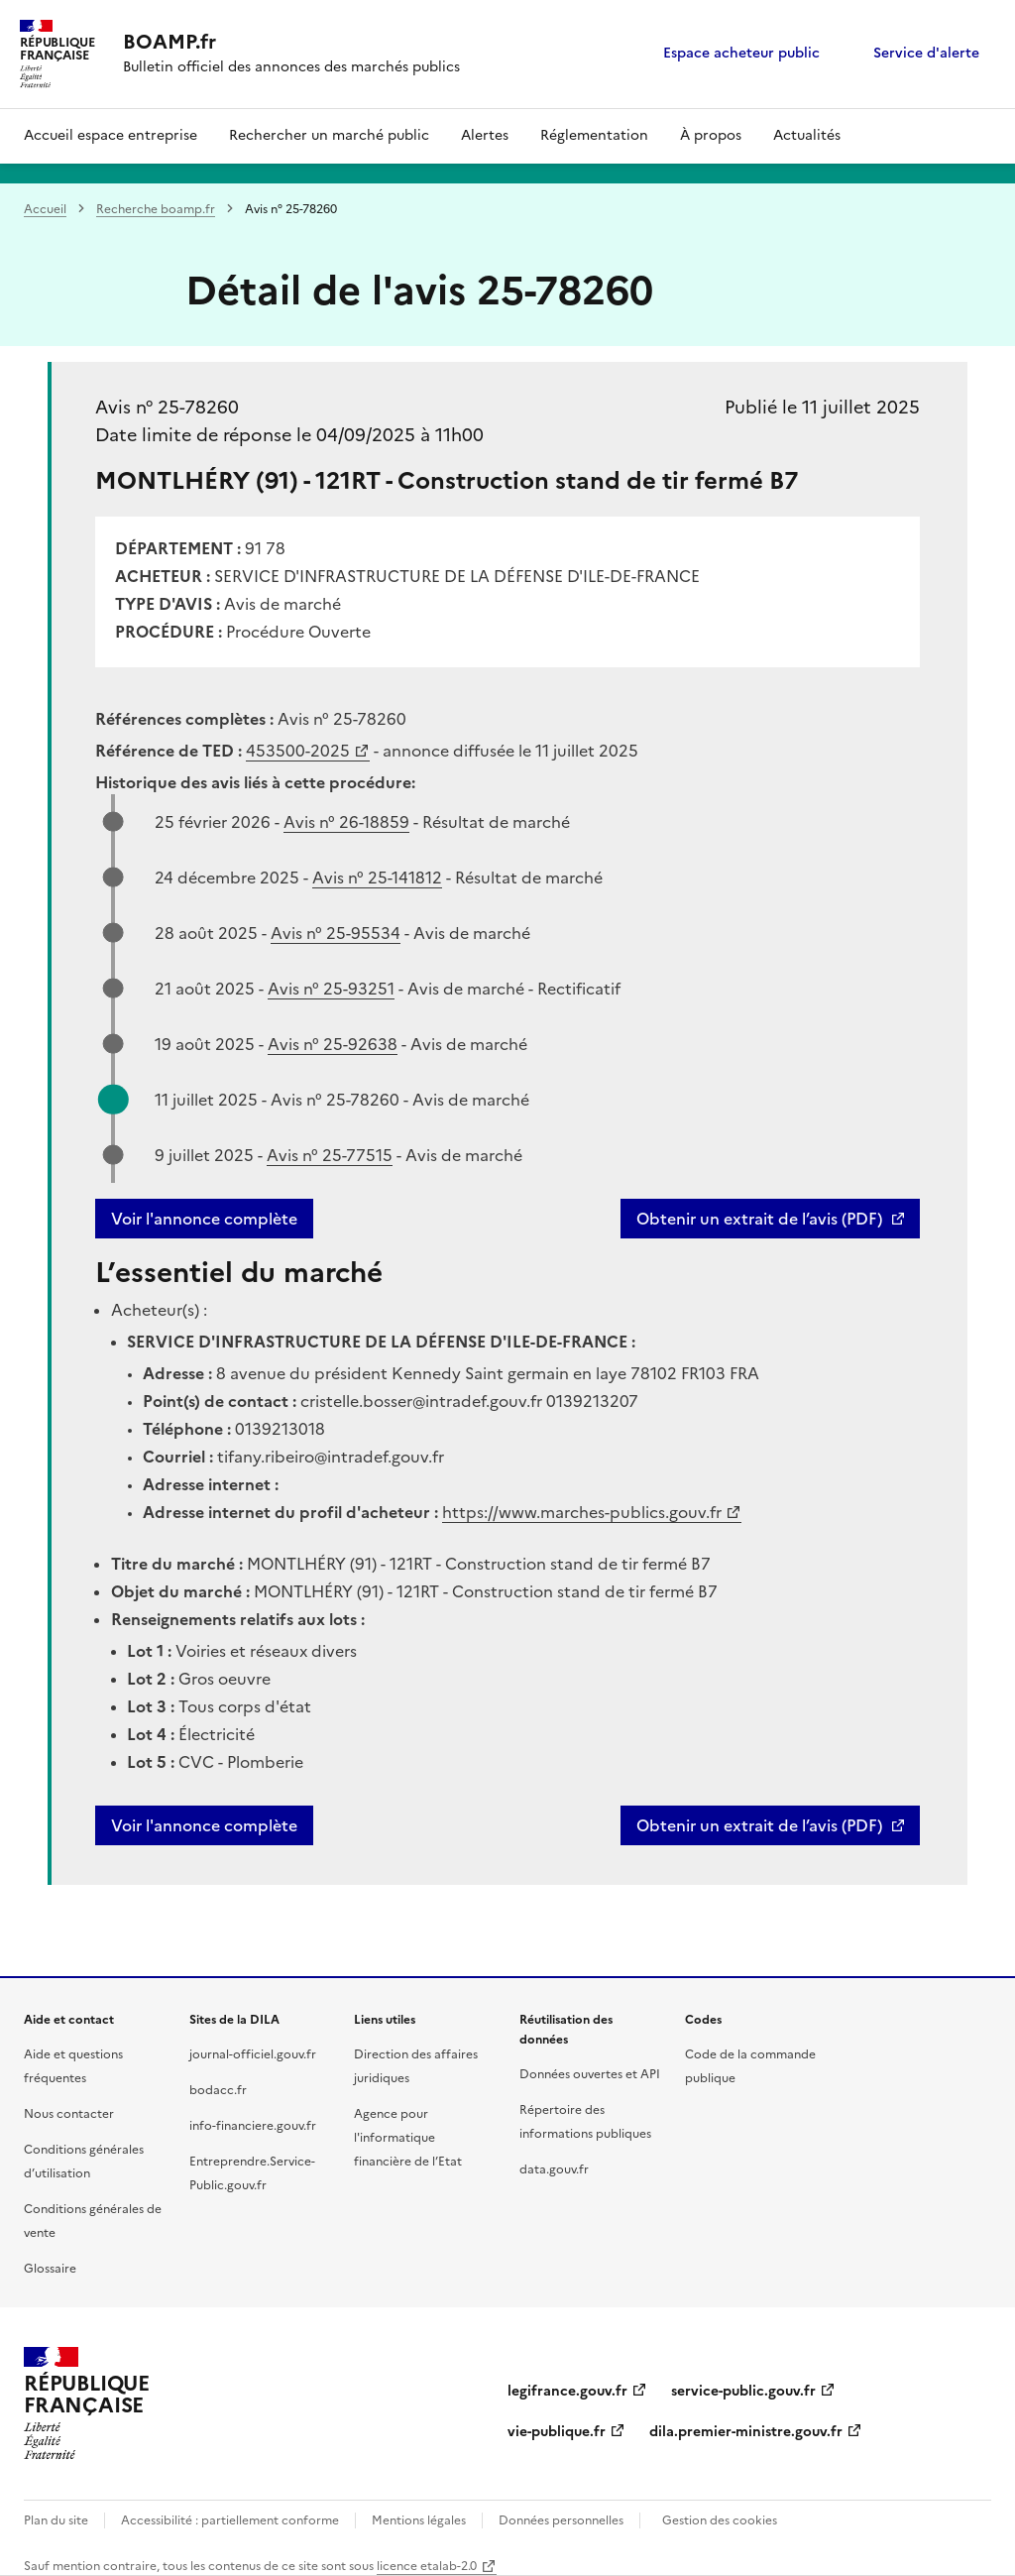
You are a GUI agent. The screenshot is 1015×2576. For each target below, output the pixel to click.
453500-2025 (298, 750)
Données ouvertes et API (589, 2074)
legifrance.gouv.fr (567, 2391)
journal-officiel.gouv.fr (252, 2054)
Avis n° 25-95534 (335, 933)
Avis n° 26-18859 (346, 822)
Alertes (484, 135)
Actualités (807, 135)
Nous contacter (69, 2114)
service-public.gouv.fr (743, 2391)
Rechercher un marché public (329, 135)
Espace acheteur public (741, 53)
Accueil (45, 209)
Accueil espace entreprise (110, 135)
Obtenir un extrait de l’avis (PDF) (759, 1218)
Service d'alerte (926, 53)
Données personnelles (561, 2520)
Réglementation (594, 135)
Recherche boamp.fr (155, 209)
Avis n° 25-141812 (377, 877)
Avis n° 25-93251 (331, 988)
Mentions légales (419, 2520)
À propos (710, 135)
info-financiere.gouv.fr (252, 2126)
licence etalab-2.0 (427, 2566)
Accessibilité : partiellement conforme (230, 2520)
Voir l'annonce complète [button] (204, 1825)
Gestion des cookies (719, 2520)
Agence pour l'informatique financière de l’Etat (408, 2137)
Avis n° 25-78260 (167, 407)
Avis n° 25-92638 (332, 1044)
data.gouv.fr (554, 2169)
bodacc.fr (218, 2090)
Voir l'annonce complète (204, 1218)
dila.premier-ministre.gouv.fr (746, 2431)
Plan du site (56, 2520)
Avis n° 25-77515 (330, 1155)
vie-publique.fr (557, 2431)
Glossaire (50, 2269)
